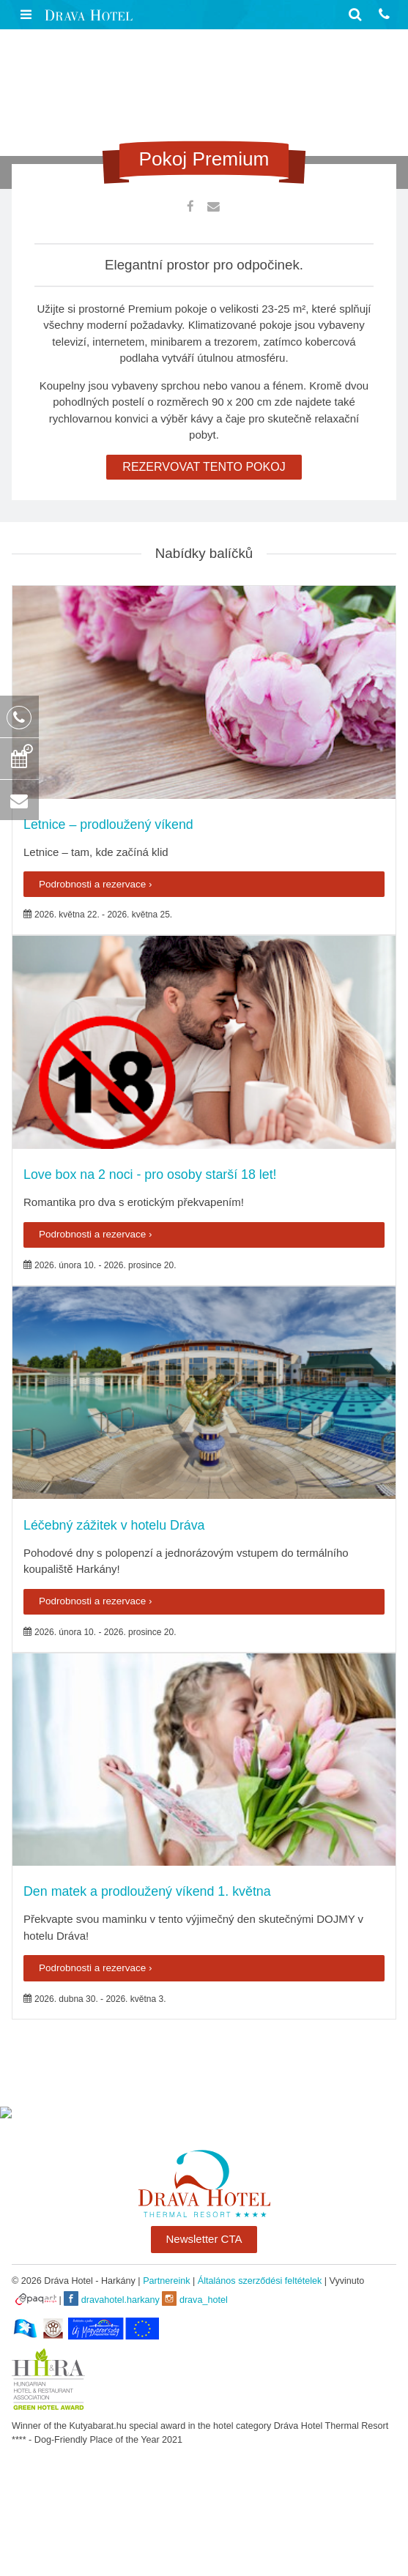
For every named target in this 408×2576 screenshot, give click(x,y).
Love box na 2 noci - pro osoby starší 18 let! (150, 1174)
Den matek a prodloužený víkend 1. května (147, 1891)
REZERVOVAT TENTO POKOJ (203, 467)
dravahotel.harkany (112, 2298)
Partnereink (166, 2281)
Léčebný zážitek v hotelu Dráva (114, 1525)
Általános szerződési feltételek (260, 2281)
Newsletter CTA (204, 2239)
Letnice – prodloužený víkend (108, 824)
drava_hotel (194, 2298)
